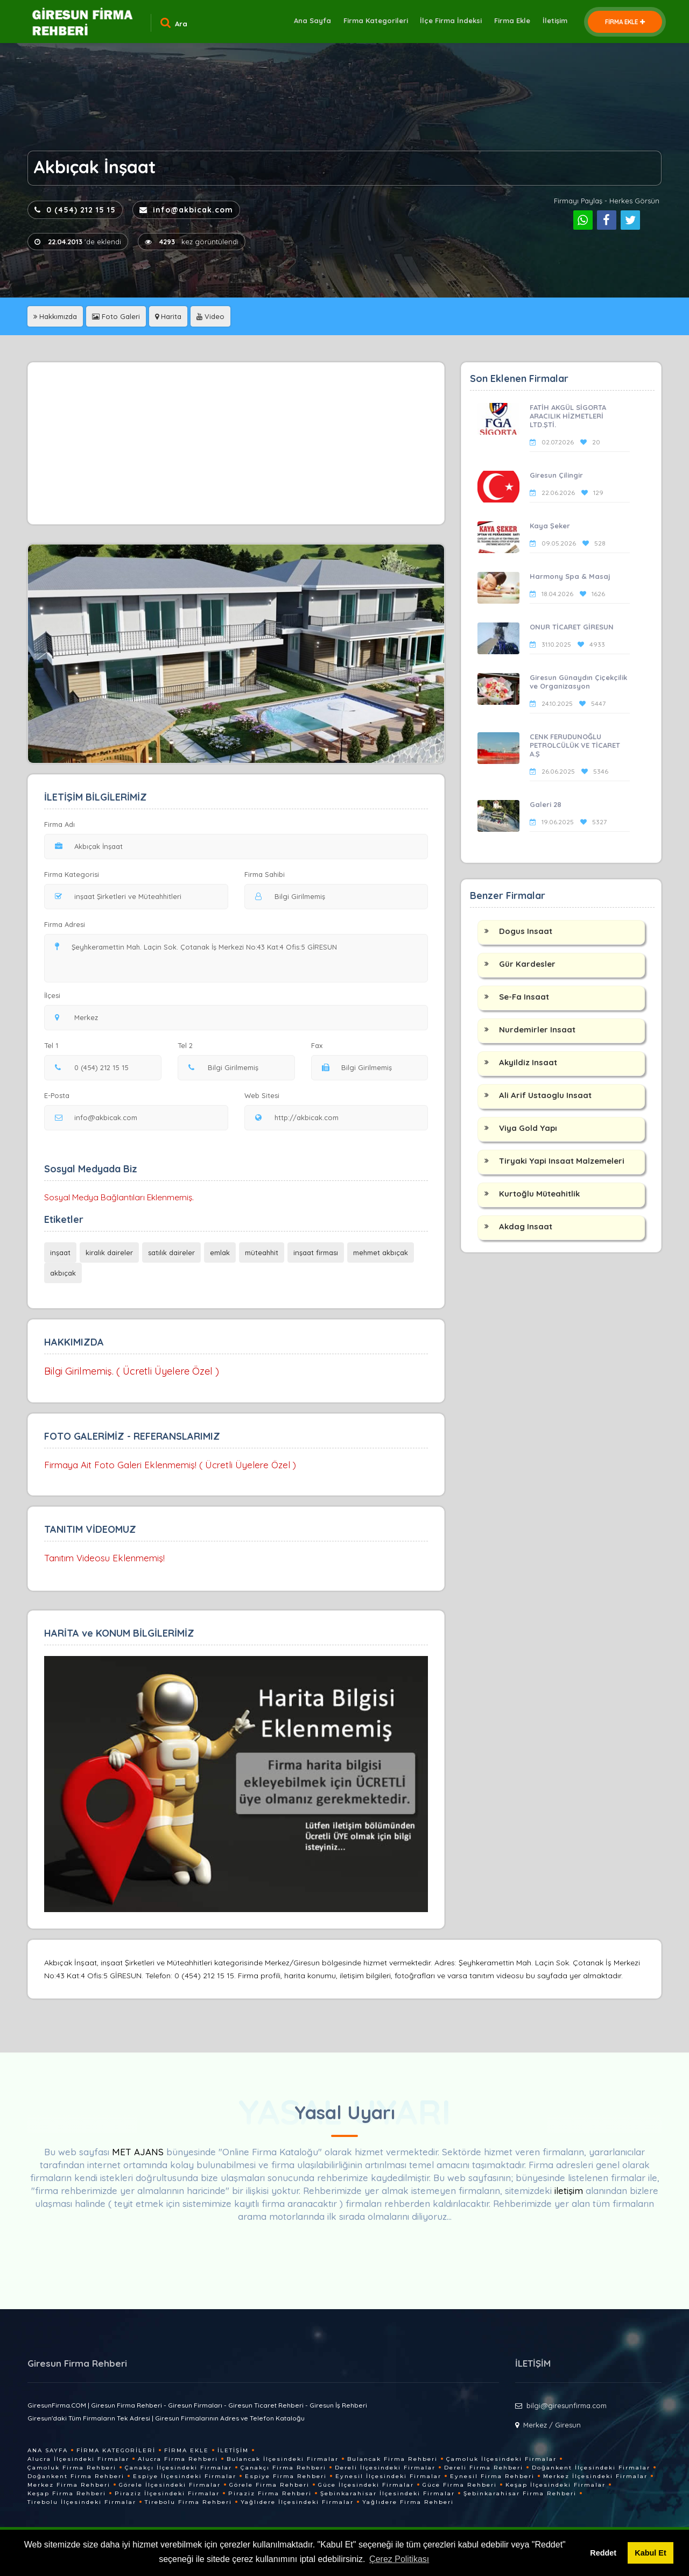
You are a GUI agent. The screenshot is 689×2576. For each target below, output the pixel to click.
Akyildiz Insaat (528, 1062)
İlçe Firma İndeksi (446, 21)
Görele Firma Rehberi (269, 2484)
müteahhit (261, 1252)
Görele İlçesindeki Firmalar (170, 2484)
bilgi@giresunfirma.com (566, 2405)
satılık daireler (171, 1252)
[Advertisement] (236, 443)
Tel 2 (189, 1045)
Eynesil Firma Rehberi (492, 2476)
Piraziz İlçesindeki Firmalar (167, 2493)
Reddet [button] (603, 2553)
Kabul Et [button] (650, 2553)
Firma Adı (59, 824)
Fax (323, 1045)
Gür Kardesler (527, 964)
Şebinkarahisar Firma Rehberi (519, 2493)
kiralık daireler (109, 1252)
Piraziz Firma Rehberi (270, 2493)
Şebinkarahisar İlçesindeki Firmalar (387, 2493)
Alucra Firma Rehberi (178, 2458)
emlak (220, 1252)
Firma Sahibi (264, 874)
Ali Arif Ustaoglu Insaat (545, 1095)
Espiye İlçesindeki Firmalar (184, 2476)
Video (210, 316)
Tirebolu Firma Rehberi (188, 2502)
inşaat (60, 1252)
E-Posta (56, 1095)
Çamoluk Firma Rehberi (71, 2467)
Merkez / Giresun (552, 2425)
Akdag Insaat (525, 1226)
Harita (168, 316)
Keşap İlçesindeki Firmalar (555, 2484)
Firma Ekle (509, 21)
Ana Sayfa (304, 21)
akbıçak (63, 1273)
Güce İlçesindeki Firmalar (366, 2484)
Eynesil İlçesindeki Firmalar (388, 2476)
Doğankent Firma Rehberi (75, 2476)
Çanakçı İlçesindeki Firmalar (178, 2467)
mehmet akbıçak (380, 1252)
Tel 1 (55, 1045)
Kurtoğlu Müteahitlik (539, 1193)
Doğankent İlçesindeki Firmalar (591, 2467)
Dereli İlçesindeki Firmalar (385, 2467)
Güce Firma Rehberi (460, 2484)
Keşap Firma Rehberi (66, 2493)
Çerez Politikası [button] (399, 2559)
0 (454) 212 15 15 (75, 210)
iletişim (568, 2190)
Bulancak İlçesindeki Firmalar (283, 2458)
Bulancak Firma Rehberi (392, 2458)
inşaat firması (315, 1252)
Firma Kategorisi (71, 874)
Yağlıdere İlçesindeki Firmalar (297, 2502)
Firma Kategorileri (369, 21)
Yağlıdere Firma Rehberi (408, 2502)
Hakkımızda (55, 316)
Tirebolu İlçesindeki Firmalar (81, 2502)
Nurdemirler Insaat (537, 1029)
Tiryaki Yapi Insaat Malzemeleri (561, 1161)
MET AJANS (139, 2151)
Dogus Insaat (525, 931)
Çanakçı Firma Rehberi (283, 2467)
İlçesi (55, 995)
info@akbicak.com (186, 210)
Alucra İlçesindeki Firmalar (78, 2458)
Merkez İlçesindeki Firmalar (595, 2476)
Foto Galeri (116, 316)
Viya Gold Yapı (528, 1128)
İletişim (554, 21)
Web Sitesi (261, 1095)
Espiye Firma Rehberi (286, 2476)
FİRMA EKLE (625, 22)
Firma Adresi (64, 924)
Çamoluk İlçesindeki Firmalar (501, 2458)
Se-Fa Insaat (524, 997)
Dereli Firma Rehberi (483, 2467)
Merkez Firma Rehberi (68, 2484)
